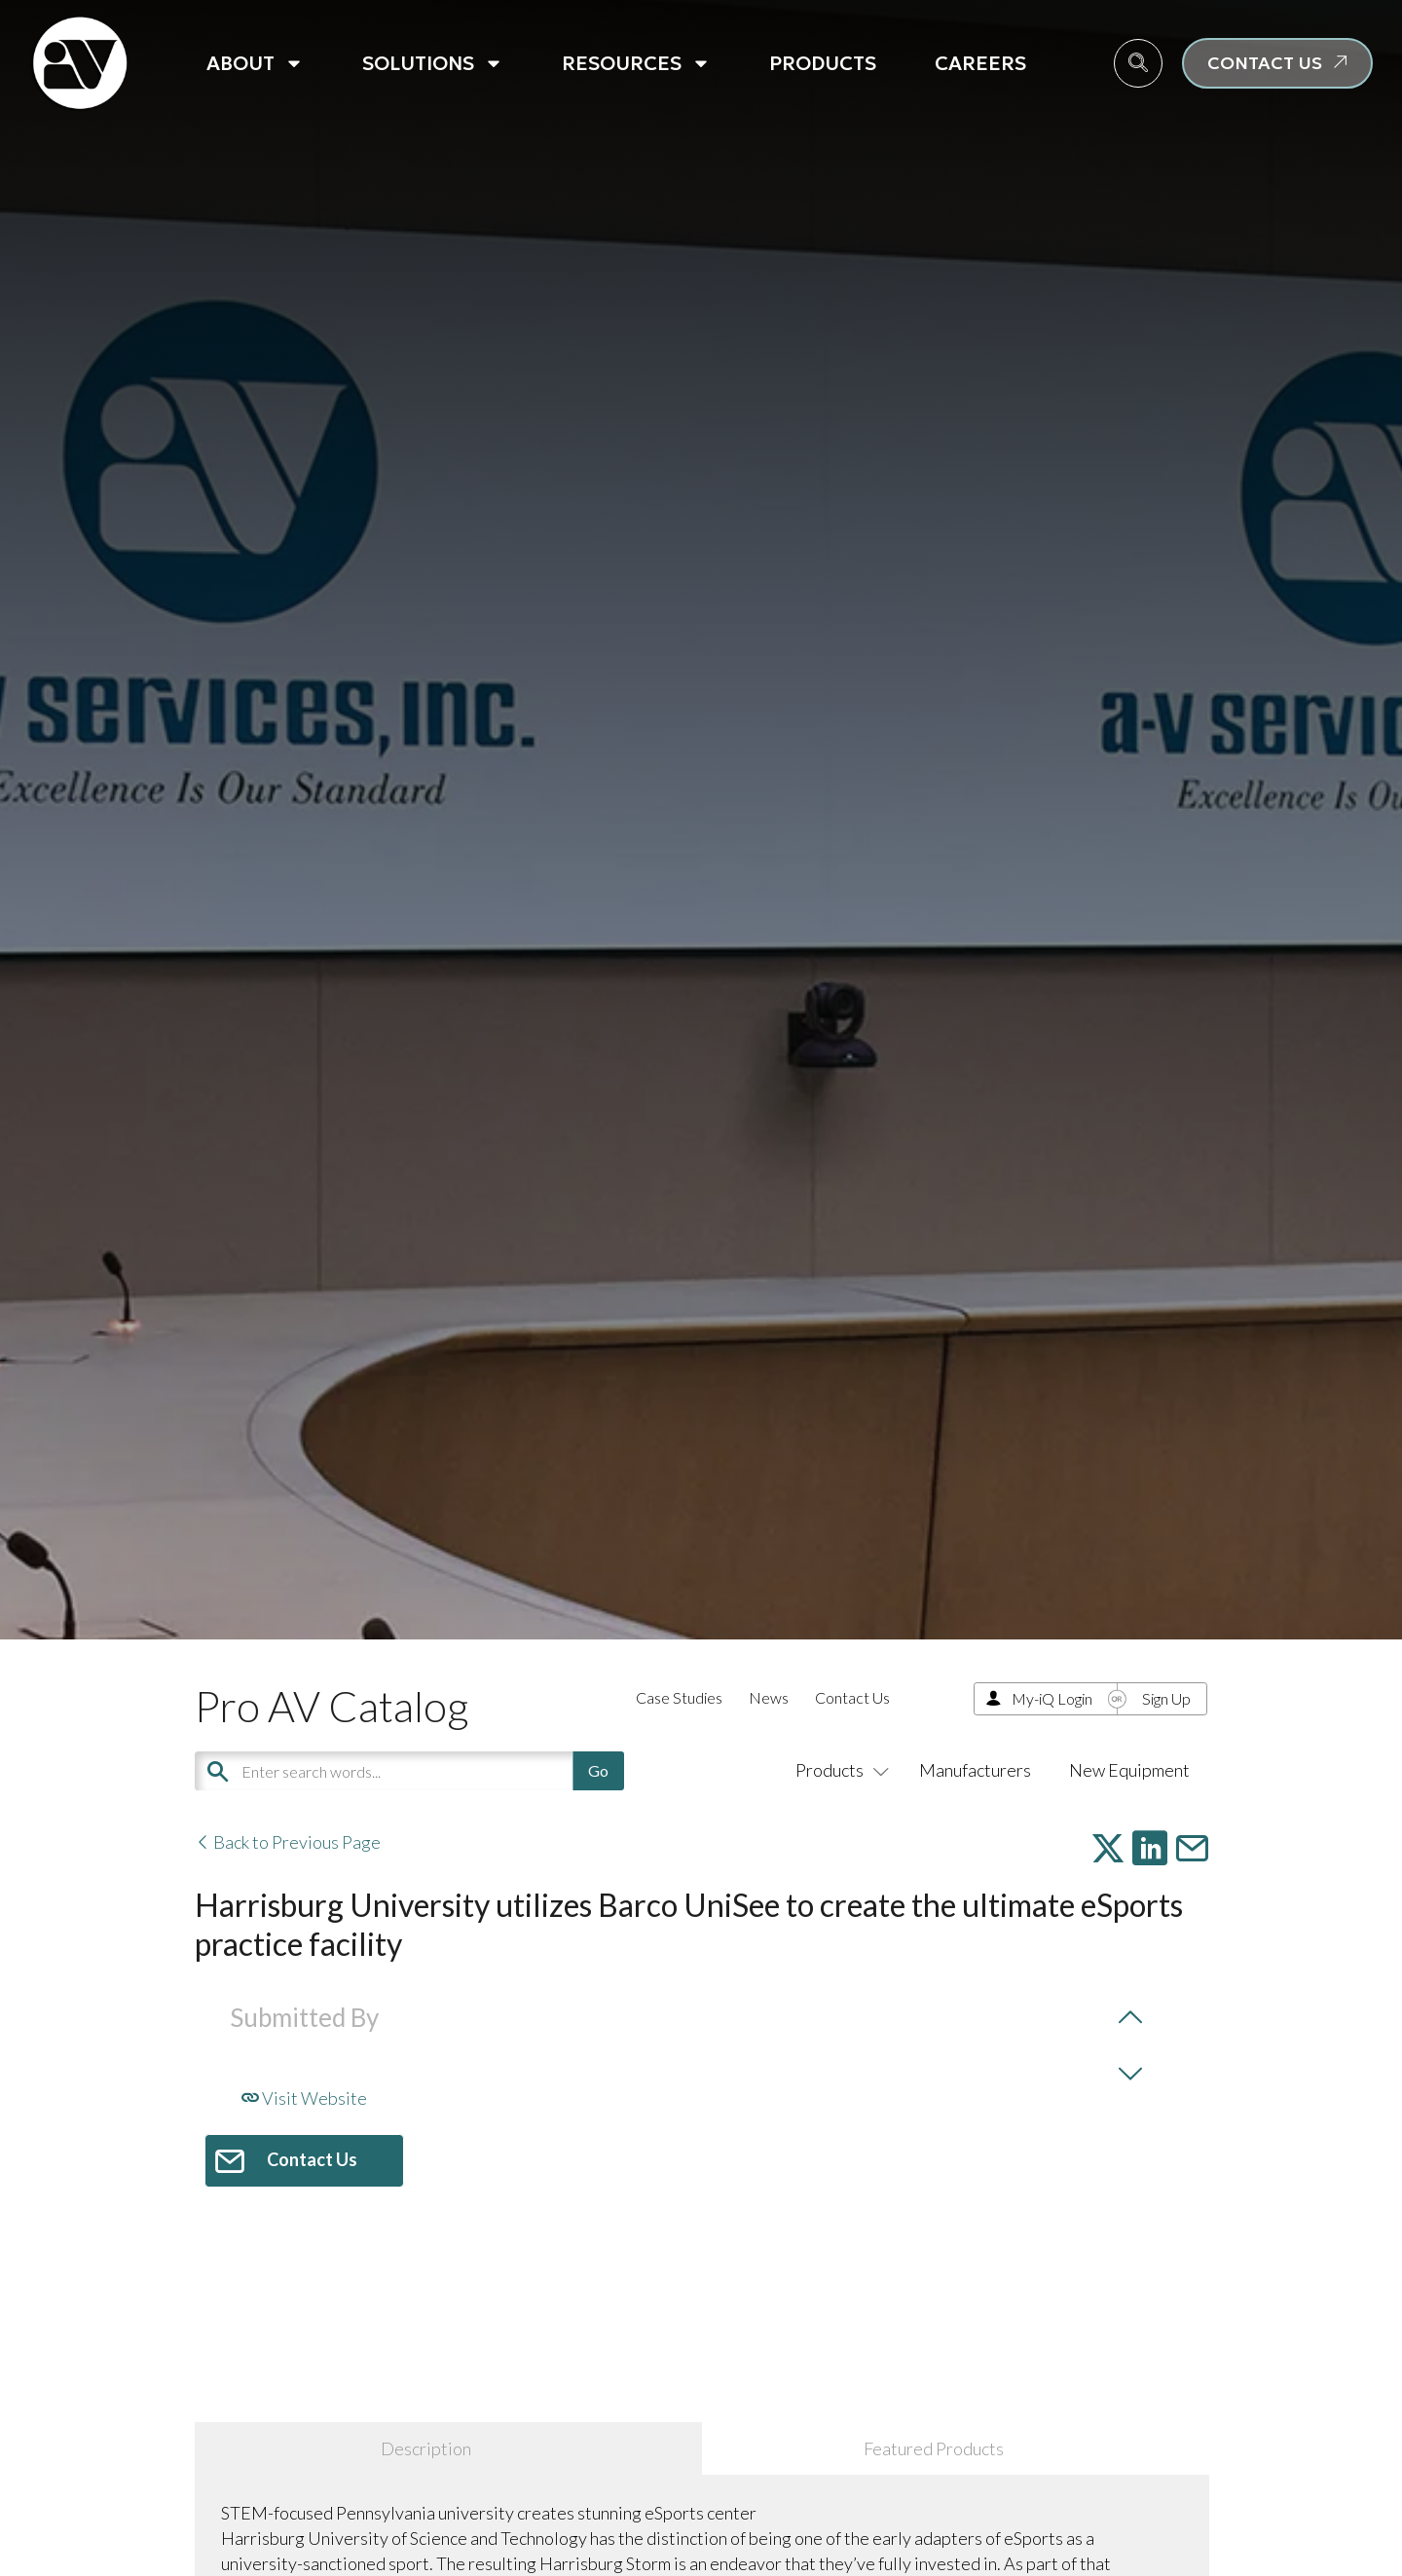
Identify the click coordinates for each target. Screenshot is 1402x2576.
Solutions (432, 63)
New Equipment (1129, 1770)
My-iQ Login (1052, 1698)
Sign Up (1166, 1698)
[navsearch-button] (1138, 63)
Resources (636, 63)
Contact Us (852, 1697)
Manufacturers (975, 1770)
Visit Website (304, 2098)
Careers (980, 63)
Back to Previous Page (288, 1842)
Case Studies (679, 1697)
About (255, 63)
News (769, 1697)
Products (822, 63)
